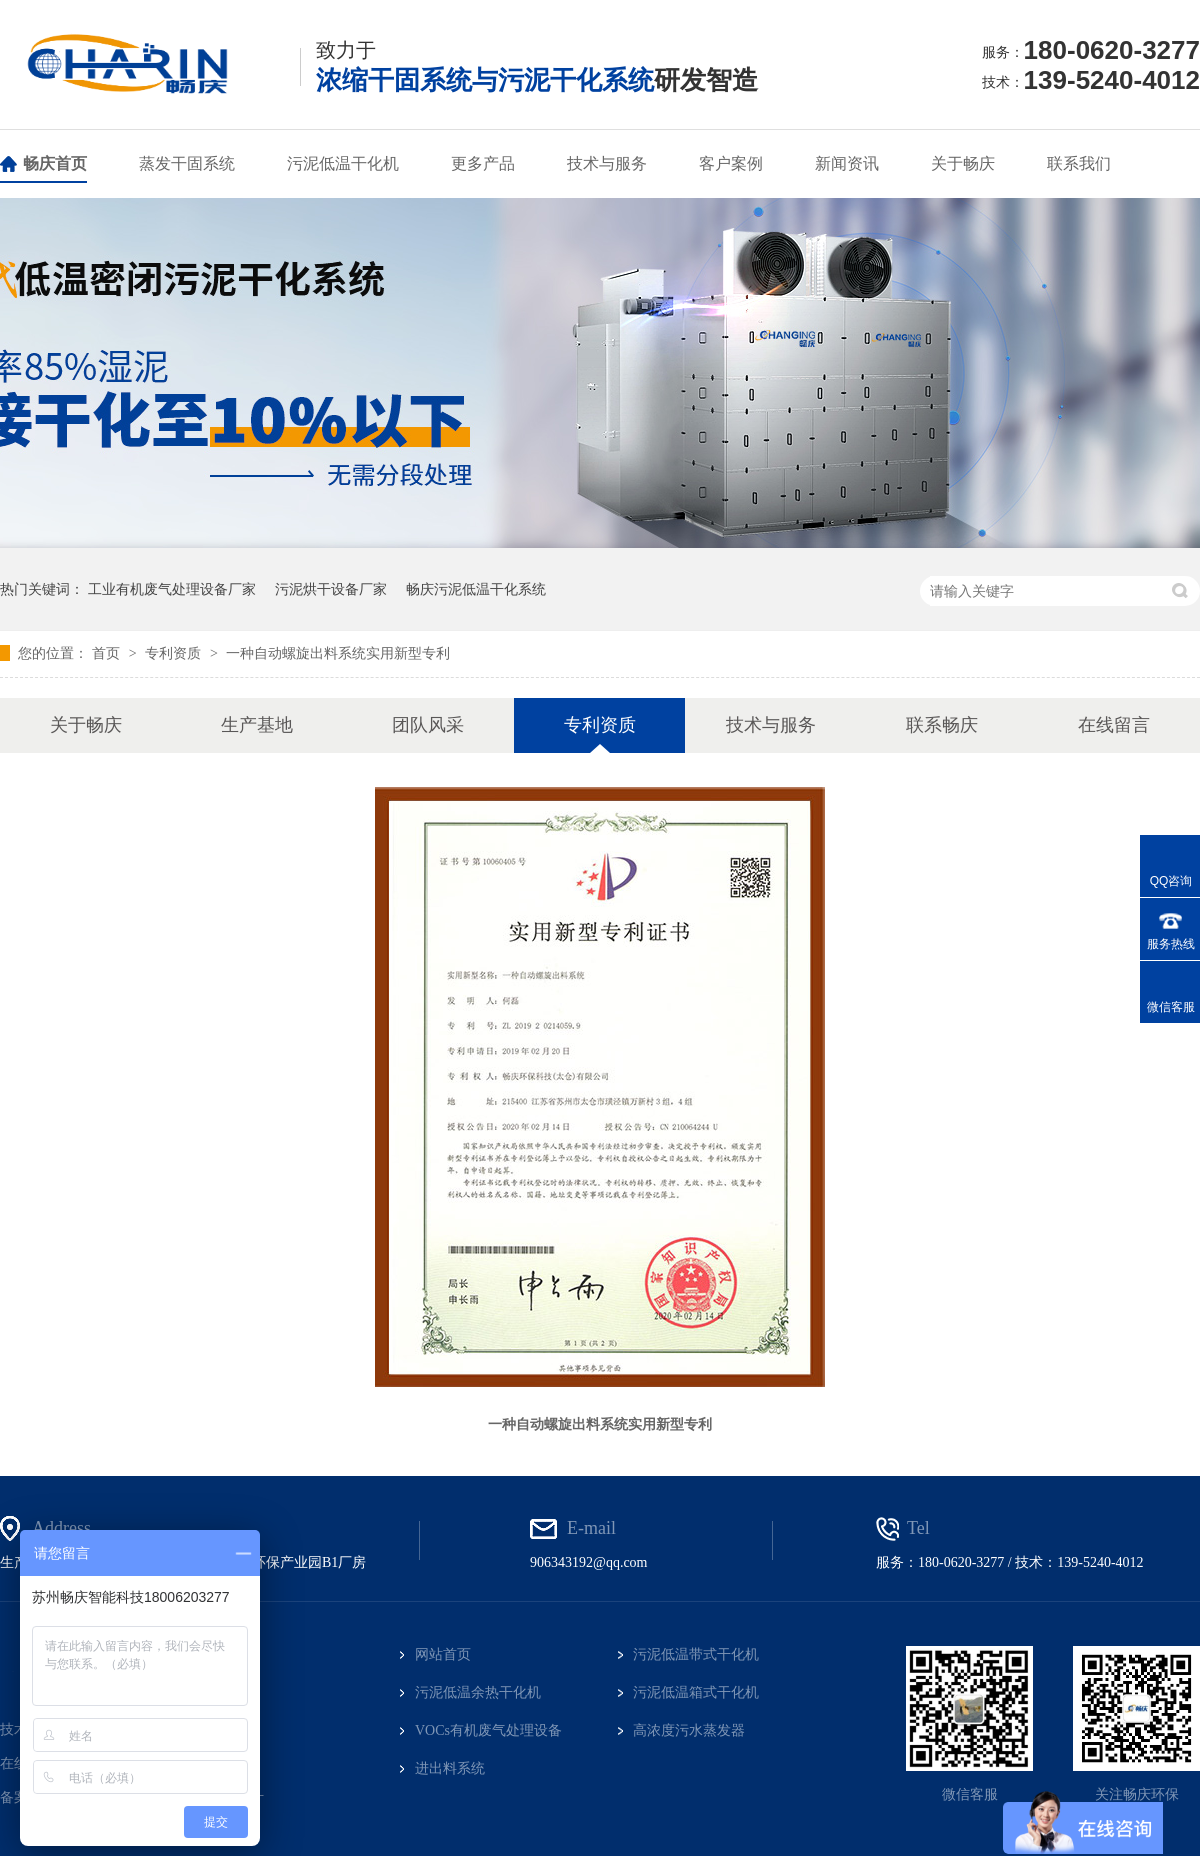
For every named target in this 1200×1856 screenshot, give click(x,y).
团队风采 (428, 725)
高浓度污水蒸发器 (689, 1730)
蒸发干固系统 (187, 163)
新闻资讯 (847, 163)
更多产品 (483, 163)
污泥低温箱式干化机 (696, 1692)
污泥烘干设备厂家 (331, 589)
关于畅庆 (963, 163)
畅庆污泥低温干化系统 (476, 589)
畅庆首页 (55, 163)
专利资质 (175, 653)
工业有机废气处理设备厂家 (172, 589)
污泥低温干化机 (343, 163)
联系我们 (1079, 163)
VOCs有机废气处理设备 (488, 1730)
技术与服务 (607, 163)
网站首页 (443, 1654)
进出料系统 (450, 1768)
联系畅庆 (942, 725)
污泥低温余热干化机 (478, 1692)
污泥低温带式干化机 (696, 1654)
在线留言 (1114, 725)
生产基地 (257, 725)
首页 (108, 653)
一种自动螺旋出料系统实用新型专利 (338, 653)
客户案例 (731, 163)
